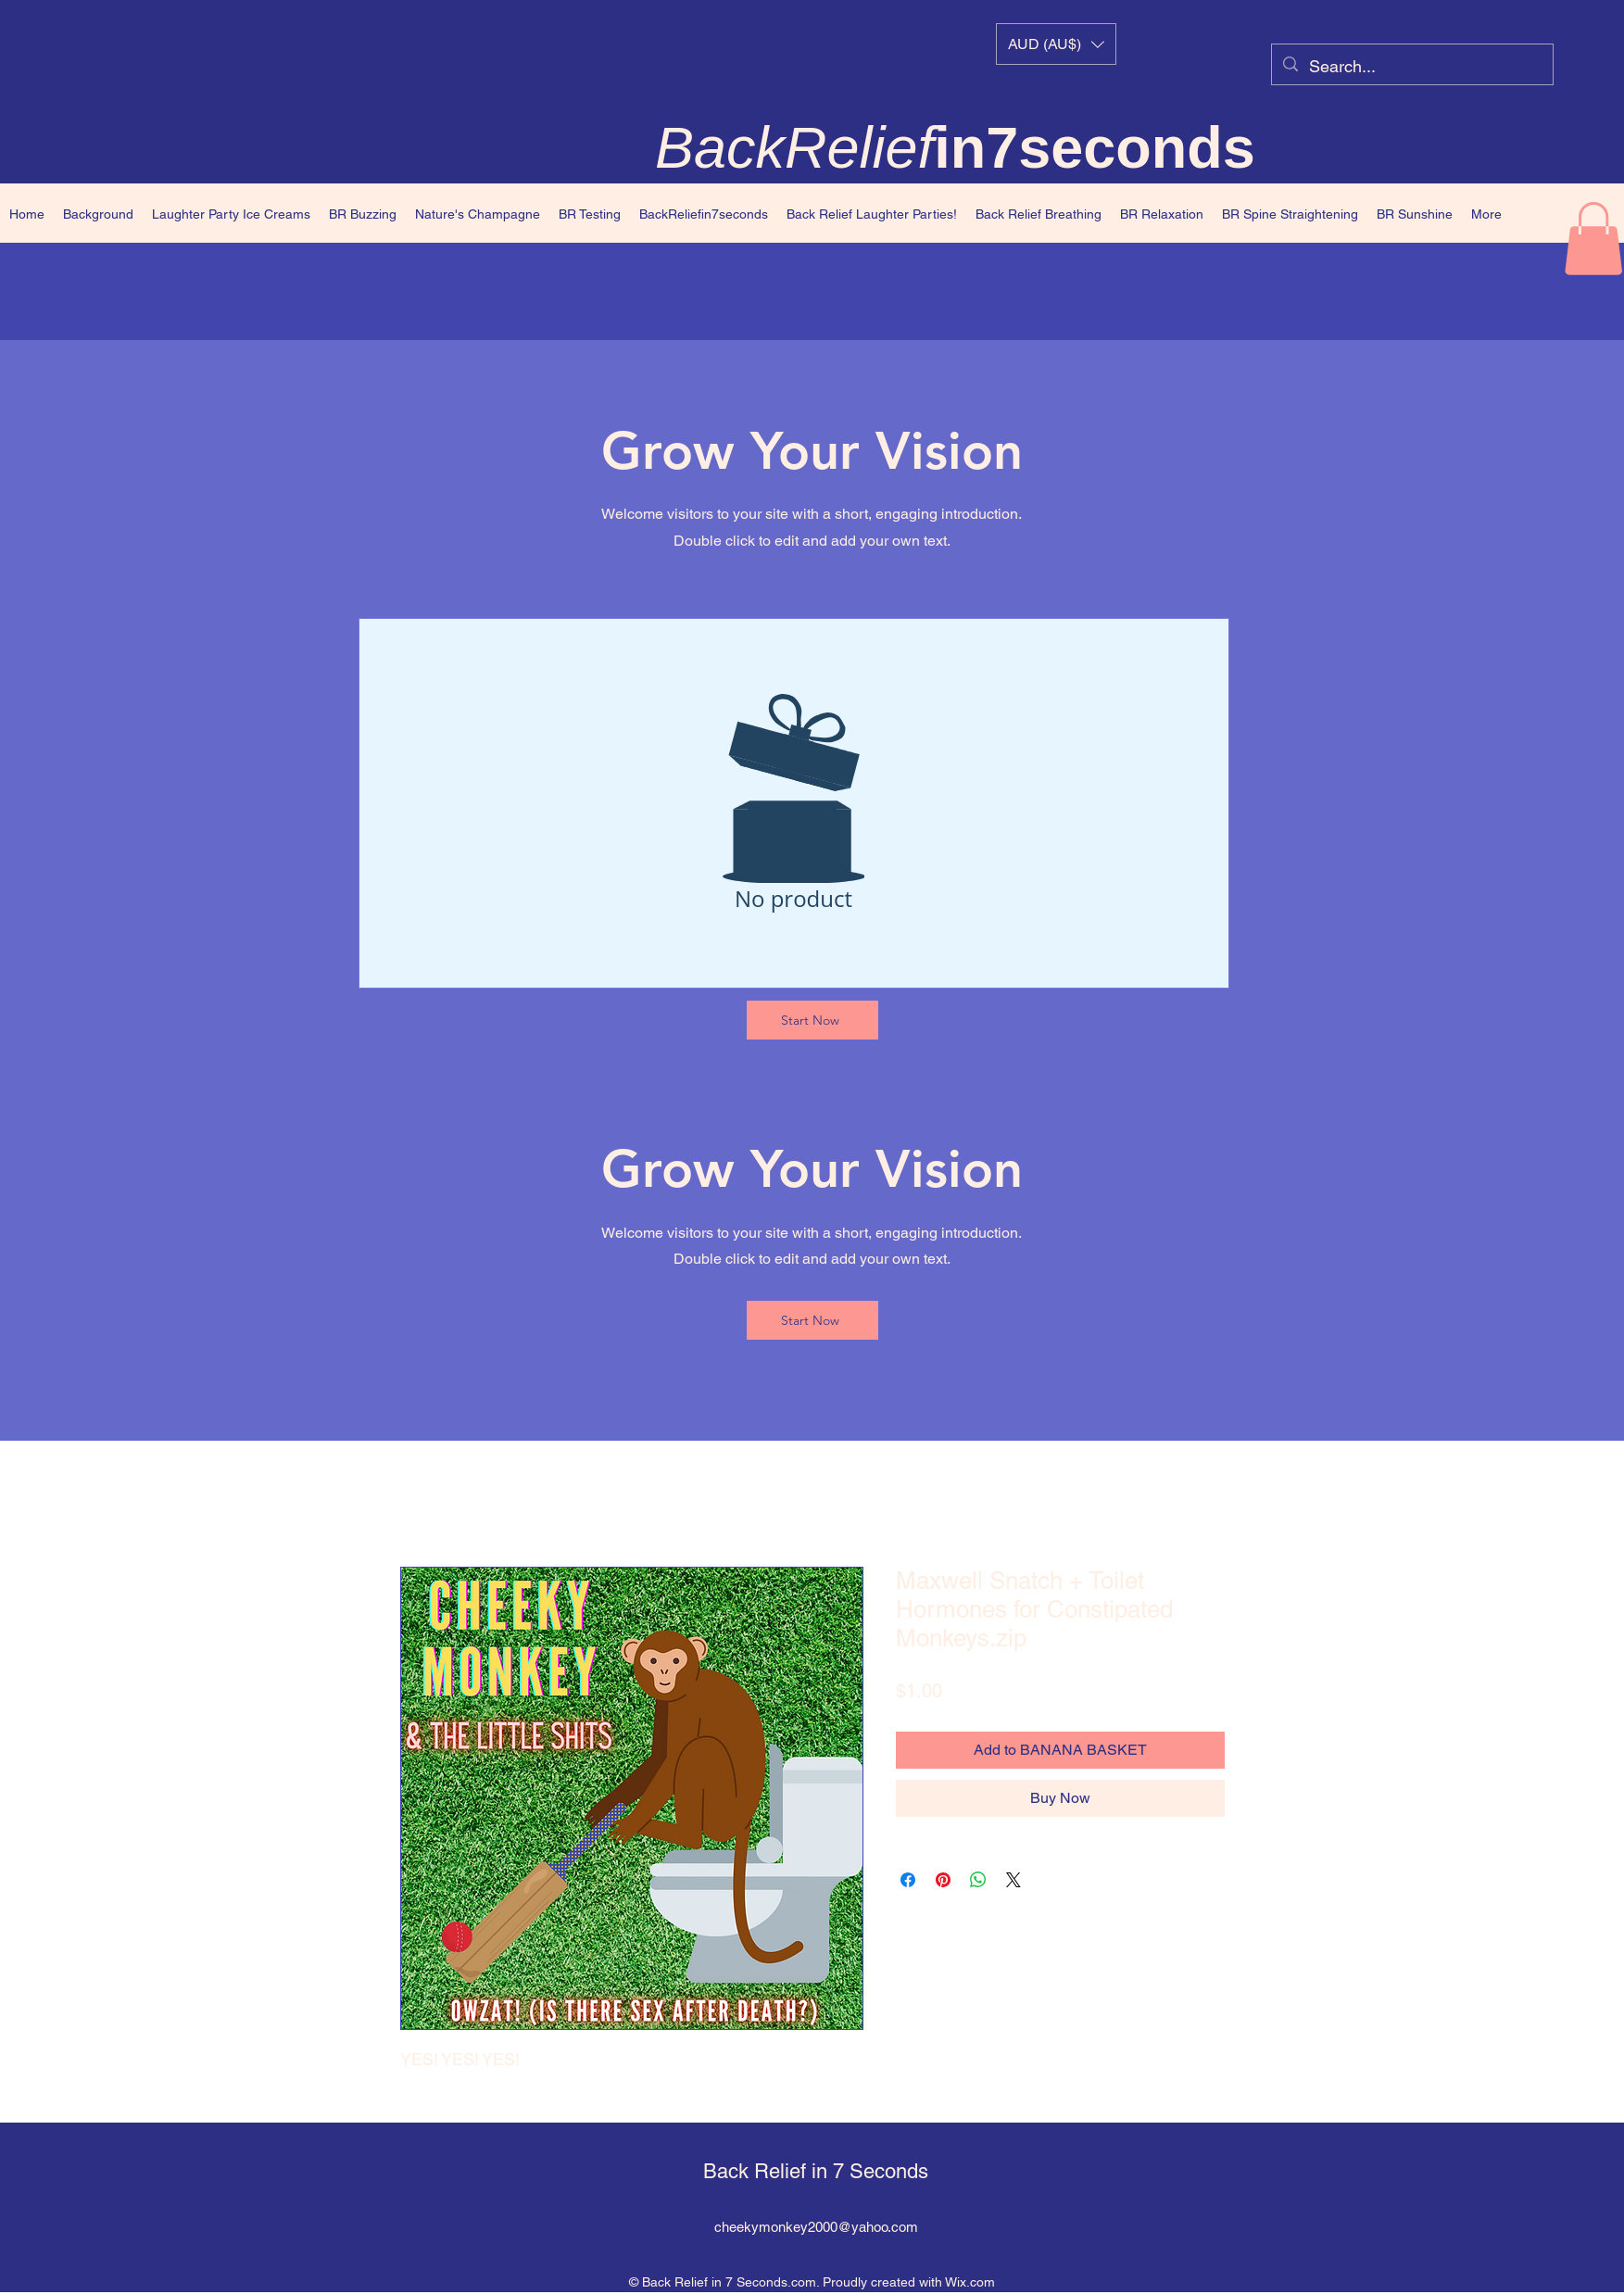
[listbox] (1056, 44)
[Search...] (1411, 66)
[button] (1056, 44)
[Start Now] (812, 1020)
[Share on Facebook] (908, 1880)
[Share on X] (1013, 1880)
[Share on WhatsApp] (978, 1880)
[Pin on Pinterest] (943, 1880)
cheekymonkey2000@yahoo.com (816, 2227)
